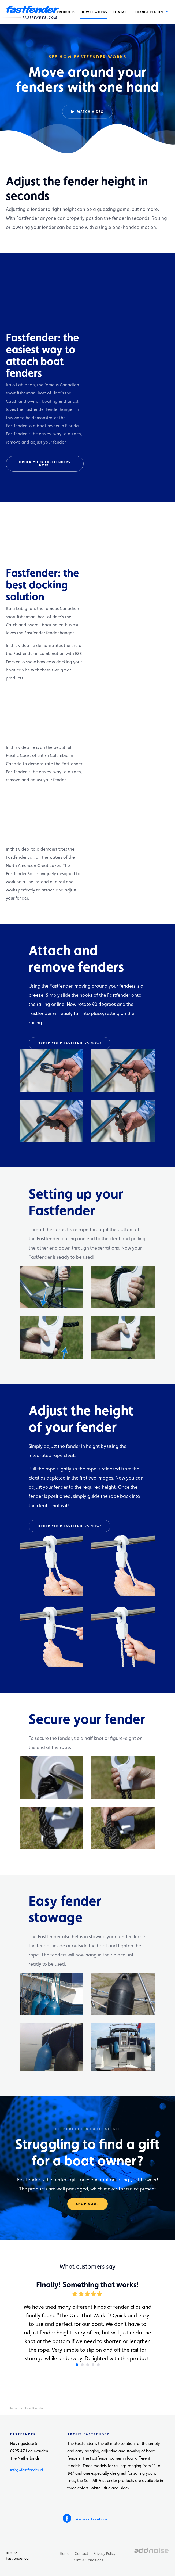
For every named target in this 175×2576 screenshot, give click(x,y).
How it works (94, 12)
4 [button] (93, 2364)
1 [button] (77, 2364)
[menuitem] (66, 12)
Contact (121, 12)
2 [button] (82, 2364)
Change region (150, 12)
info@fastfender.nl (26, 2470)
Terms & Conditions (87, 2560)
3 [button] (87, 2364)
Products (66, 12)
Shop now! (87, 2204)
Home (64, 2553)
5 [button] (98, 2364)
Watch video (87, 111)
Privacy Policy (105, 2553)
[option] (87, 78)
